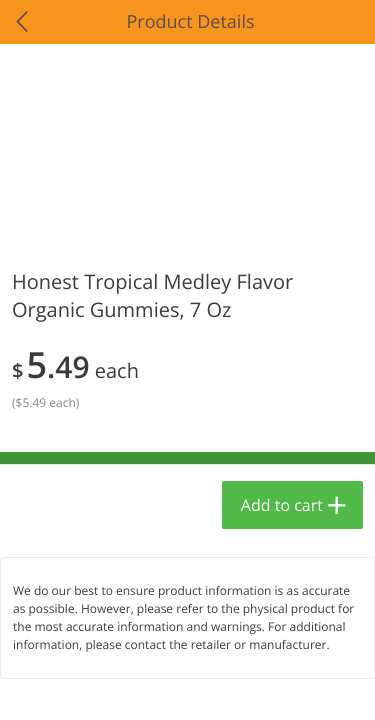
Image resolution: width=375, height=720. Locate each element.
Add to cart (282, 505)
